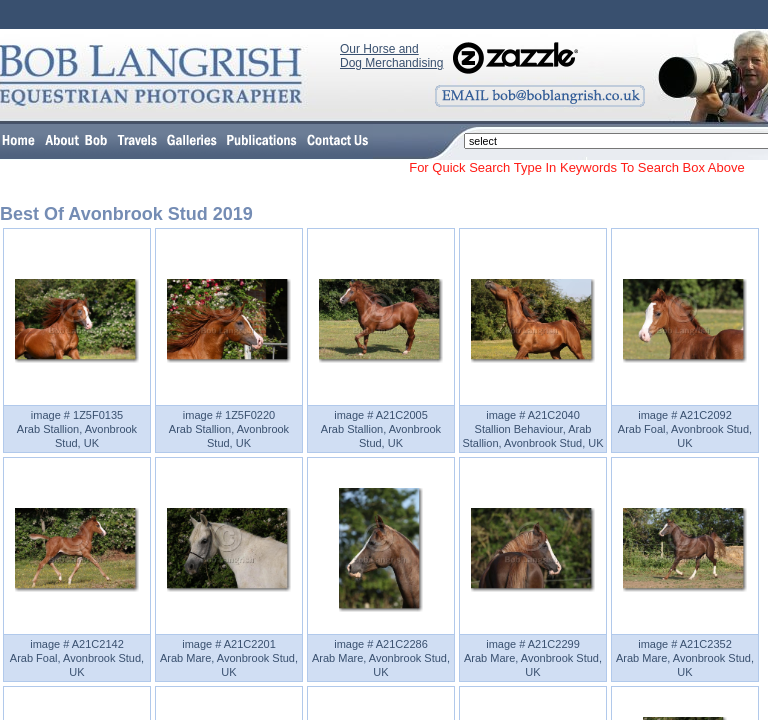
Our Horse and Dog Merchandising (391, 56)
